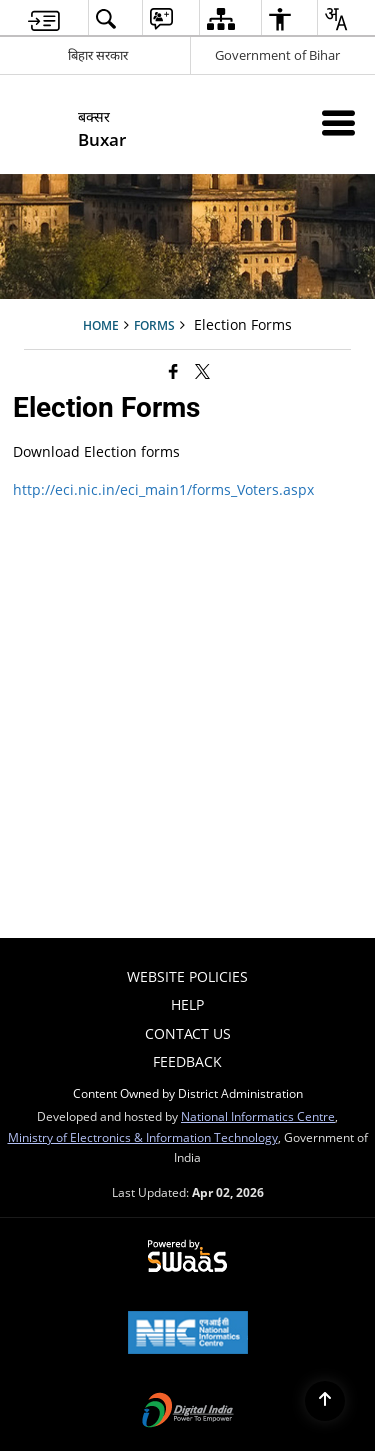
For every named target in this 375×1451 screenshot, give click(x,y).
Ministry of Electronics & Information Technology (143, 1137)
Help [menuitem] (187, 1004)
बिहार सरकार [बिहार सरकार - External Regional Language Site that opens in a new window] (98, 55)
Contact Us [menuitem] (188, 1033)
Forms (154, 325)
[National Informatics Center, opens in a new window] (188, 1334)
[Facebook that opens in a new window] (173, 371)
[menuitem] (44, 18)
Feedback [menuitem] (187, 1061)
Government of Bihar (277, 55)
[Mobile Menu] (338, 122)
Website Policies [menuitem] (187, 976)
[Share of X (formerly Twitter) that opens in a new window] (202, 371)
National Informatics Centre (258, 1116)
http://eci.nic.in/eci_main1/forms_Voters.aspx (163, 489)
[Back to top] (325, 1401)
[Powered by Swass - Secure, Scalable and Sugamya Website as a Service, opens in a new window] (187, 1257)
